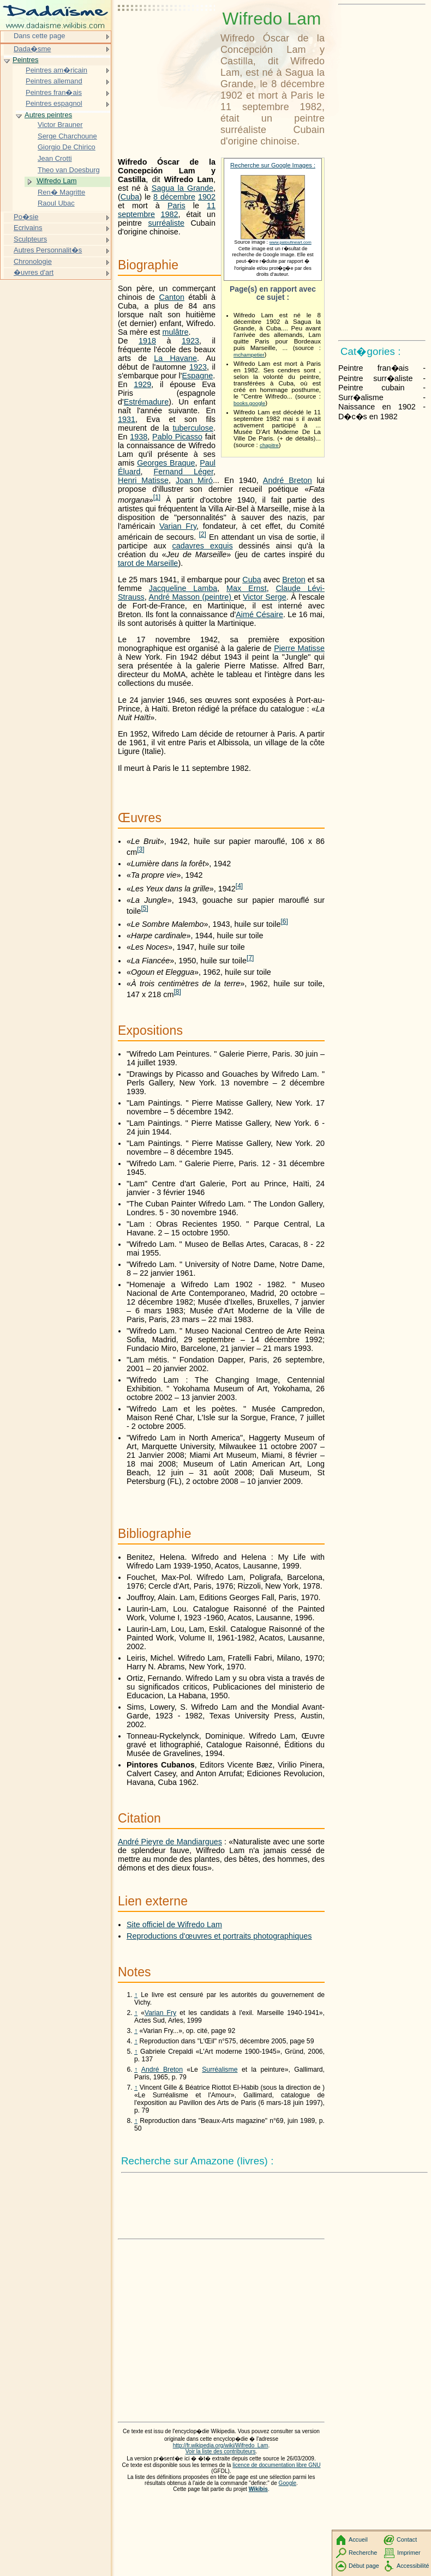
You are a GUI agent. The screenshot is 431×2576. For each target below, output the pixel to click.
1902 (207, 196)
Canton (171, 297)
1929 (142, 384)
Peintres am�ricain (56, 70)
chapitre (269, 445)
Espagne (197, 375)
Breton (293, 579)
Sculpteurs (30, 239)
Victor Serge (264, 597)
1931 (126, 419)
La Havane (175, 358)
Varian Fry (177, 526)
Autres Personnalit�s (48, 250)
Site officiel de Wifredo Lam (174, 1924)
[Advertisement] (167, 35)
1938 (138, 436)
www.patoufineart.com (291, 242)
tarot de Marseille (148, 563)
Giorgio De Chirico (66, 147)
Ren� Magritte (61, 192)
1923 (190, 340)
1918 (147, 340)
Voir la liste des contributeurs (220, 2451)
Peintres (26, 60)
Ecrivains (28, 228)
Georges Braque (166, 463)
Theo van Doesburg (69, 170)
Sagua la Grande (182, 188)
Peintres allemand (54, 81)
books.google (249, 403)
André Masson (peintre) (191, 597)
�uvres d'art (33, 272)
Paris (176, 205)
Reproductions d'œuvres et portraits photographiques (219, 1936)
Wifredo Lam (56, 181)
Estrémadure (146, 401)
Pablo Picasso (177, 436)
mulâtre (176, 332)
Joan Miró (194, 480)
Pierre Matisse (299, 648)
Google (288, 2483)
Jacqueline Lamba (183, 588)
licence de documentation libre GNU (276, 2465)
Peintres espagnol (54, 103)
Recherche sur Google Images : (272, 165)
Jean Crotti (55, 158)
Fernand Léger (184, 471)
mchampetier (249, 355)
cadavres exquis (202, 545)
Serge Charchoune (67, 136)
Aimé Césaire (259, 614)
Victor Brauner (60, 124)
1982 (169, 214)
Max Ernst (246, 588)
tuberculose (193, 428)
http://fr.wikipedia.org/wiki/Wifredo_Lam (220, 2445)
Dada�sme (32, 49)
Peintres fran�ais (54, 92)
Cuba (130, 196)
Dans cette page (39, 36)
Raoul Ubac (56, 203)
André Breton (287, 480)
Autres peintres (48, 115)
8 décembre (174, 196)
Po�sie (26, 217)
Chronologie (33, 261)
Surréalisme (219, 2069)
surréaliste (166, 223)
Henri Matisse (143, 480)
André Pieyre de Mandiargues (170, 1841)
